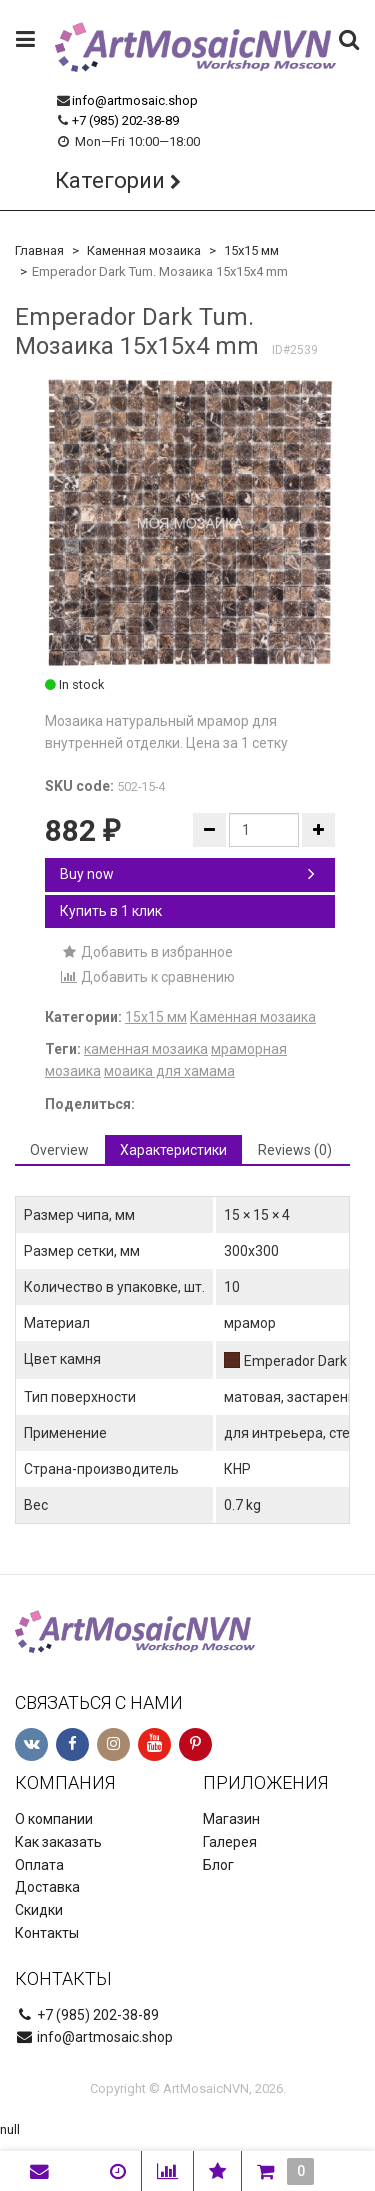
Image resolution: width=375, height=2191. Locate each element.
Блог (218, 1865)
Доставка (47, 1887)
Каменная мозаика (144, 250)
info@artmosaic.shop (135, 100)
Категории (110, 180)
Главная (39, 250)
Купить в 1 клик (111, 911)
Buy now (187, 874)
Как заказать (58, 1842)
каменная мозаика (146, 1049)
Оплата (39, 1865)
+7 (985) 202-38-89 (125, 120)
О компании (54, 1819)
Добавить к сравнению (147, 977)
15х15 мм (251, 250)
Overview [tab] (59, 1150)
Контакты (47, 1933)
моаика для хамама (169, 1071)
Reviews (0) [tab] (295, 1150)
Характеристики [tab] (173, 1150)
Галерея (230, 1842)
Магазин (231, 1819)
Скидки (39, 1910)
